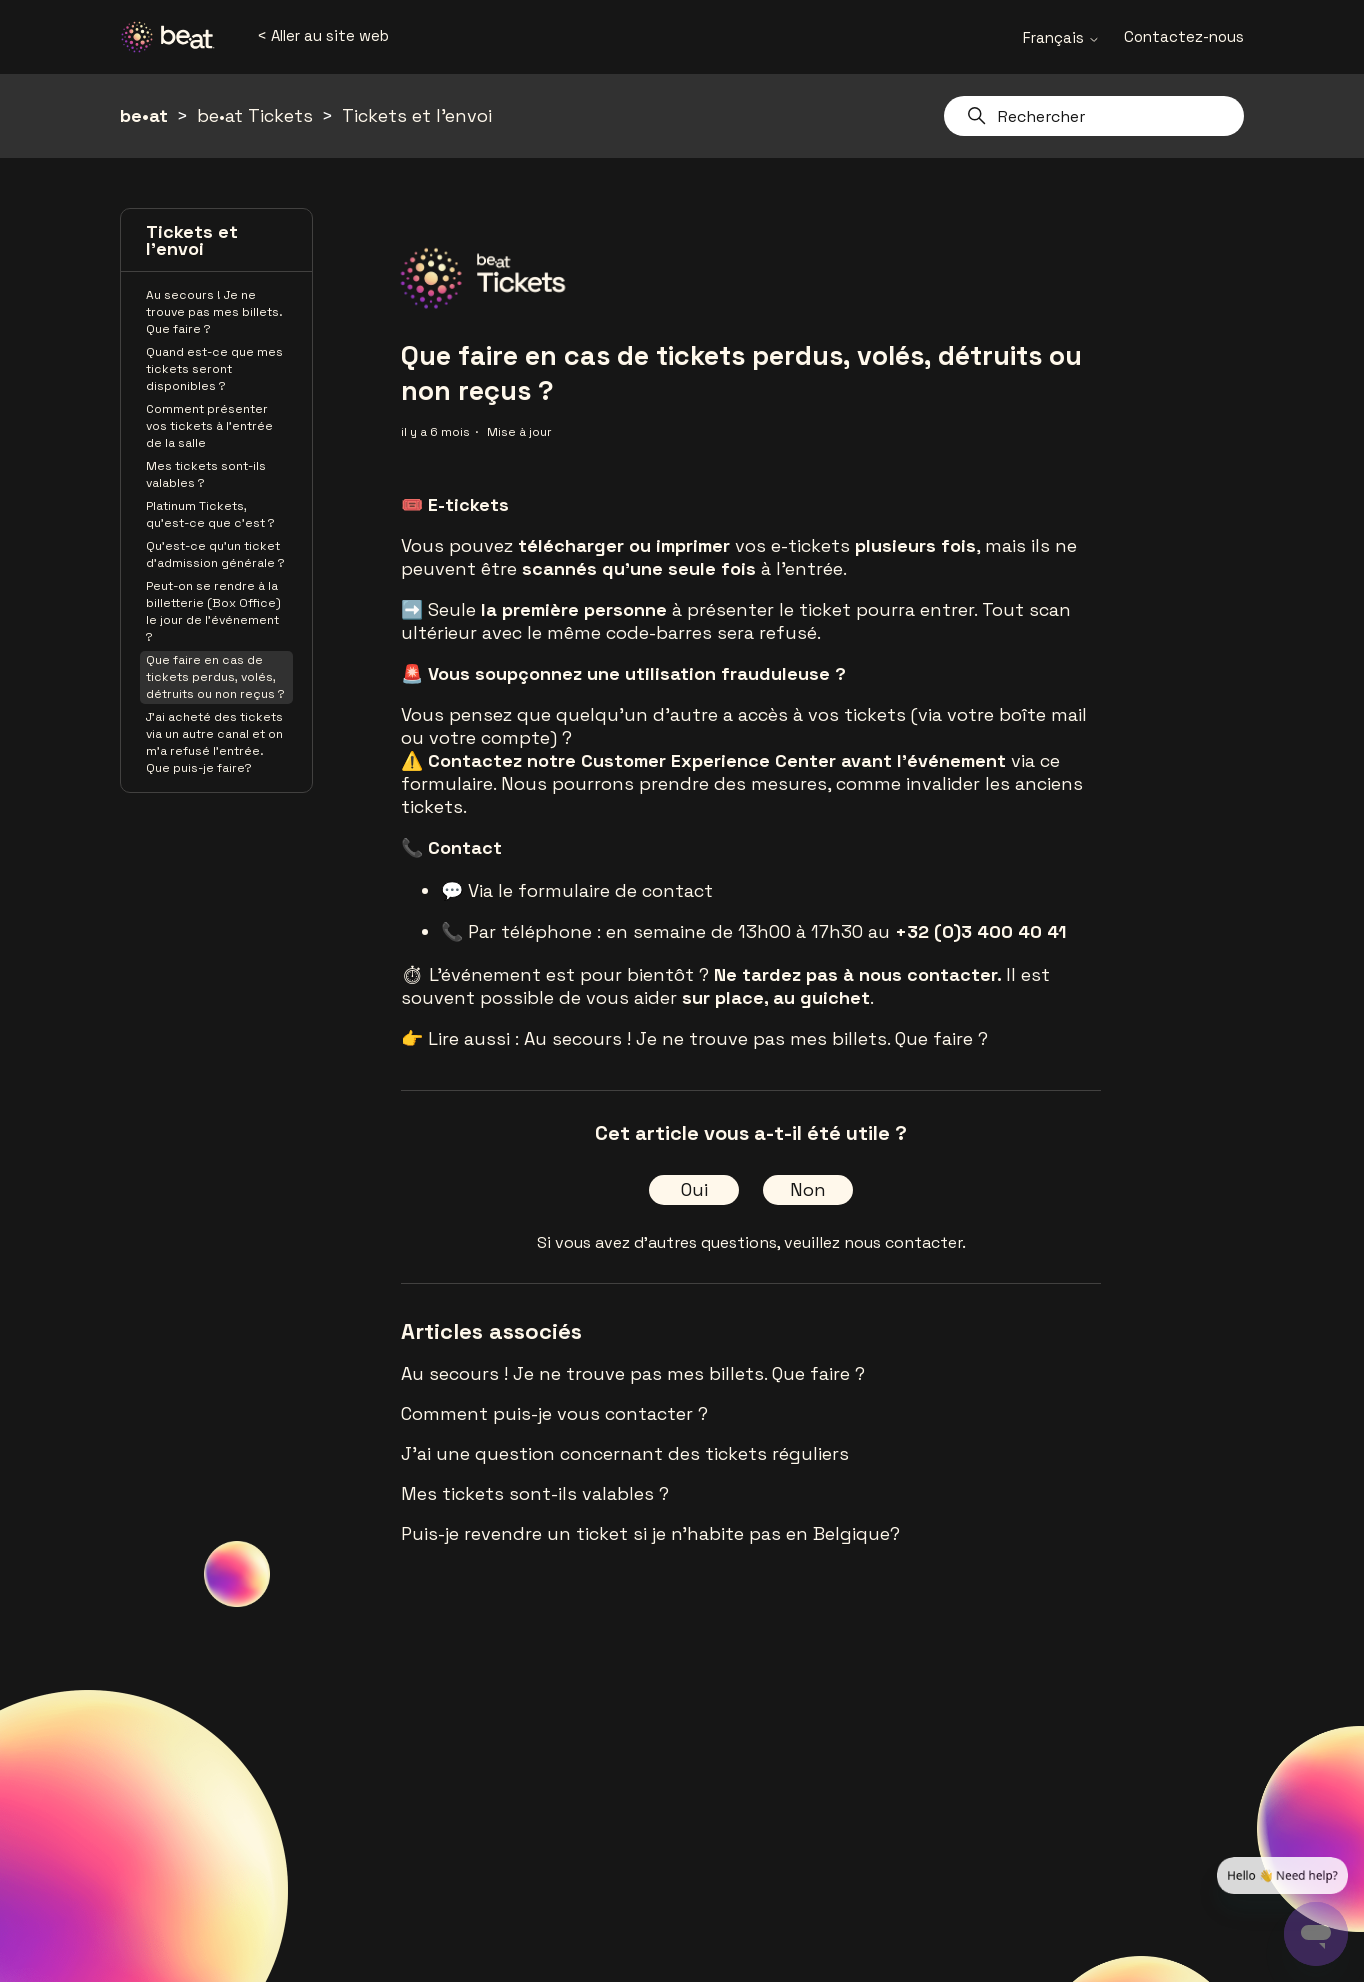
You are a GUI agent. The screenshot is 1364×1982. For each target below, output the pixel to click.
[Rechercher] (1094, 116)
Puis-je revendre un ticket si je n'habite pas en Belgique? (650, 1533)
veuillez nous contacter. (875, 1242)
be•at (144, 115)
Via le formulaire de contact (590, 890)
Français (1061, 37)
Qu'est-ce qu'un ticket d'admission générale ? (215, 554)
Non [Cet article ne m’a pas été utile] (808, 1189)
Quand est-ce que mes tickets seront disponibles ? (214, 369)
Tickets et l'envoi (417, 115)
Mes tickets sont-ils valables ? (206, 474)
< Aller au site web (323, 35)
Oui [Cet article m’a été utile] (694, 1189)
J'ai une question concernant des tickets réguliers (625, 1453)
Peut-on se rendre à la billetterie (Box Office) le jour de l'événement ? (213, 611)
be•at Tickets (255, 115)
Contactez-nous (1184, 36)
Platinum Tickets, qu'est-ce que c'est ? (210, 514)
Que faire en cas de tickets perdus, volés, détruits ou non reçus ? (215, 677)
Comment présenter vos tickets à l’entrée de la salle (209, 426)
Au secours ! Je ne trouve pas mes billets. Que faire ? (214, 312)
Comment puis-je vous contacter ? (554, 1413)
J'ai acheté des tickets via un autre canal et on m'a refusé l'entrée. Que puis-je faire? (214, 742)
